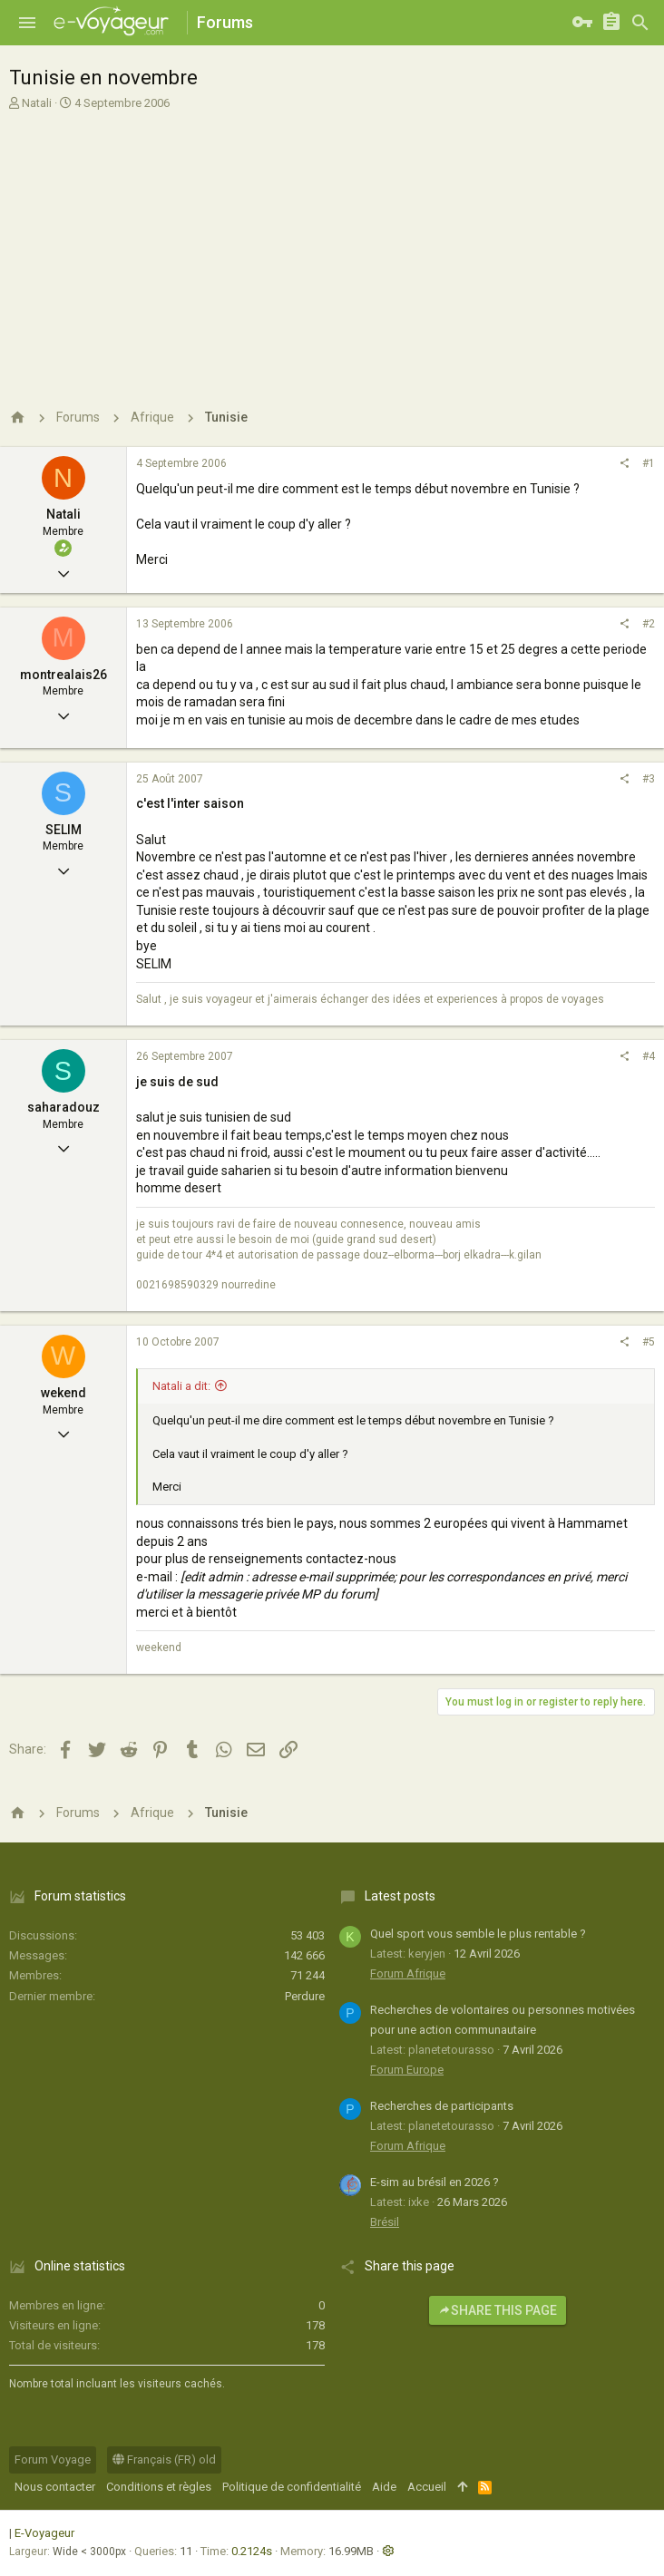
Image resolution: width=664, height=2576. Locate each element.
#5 (648, 1342)
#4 (648, 1056)
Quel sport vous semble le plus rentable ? (478, 1933)
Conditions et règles (158, 2486)
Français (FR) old (164, 2459)
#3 (648, 779)
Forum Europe (407, 2069)
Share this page (497, 2310)
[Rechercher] (640, 22)
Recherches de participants (441, 2106)
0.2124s (251, 2551)
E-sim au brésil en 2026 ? (434, 2182)
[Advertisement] (329, 247)
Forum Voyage (53, 2459)
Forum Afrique (407, 1973)
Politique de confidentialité (291, 2486)
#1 (648, 463)
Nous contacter (55, 2486)
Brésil (384, 2222)
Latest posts (400, 1896)
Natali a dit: (181, 1386)
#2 (648, 623)
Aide (384, 2486)
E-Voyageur (44, 2533)
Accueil (426, 2486)
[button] (27, 23)
